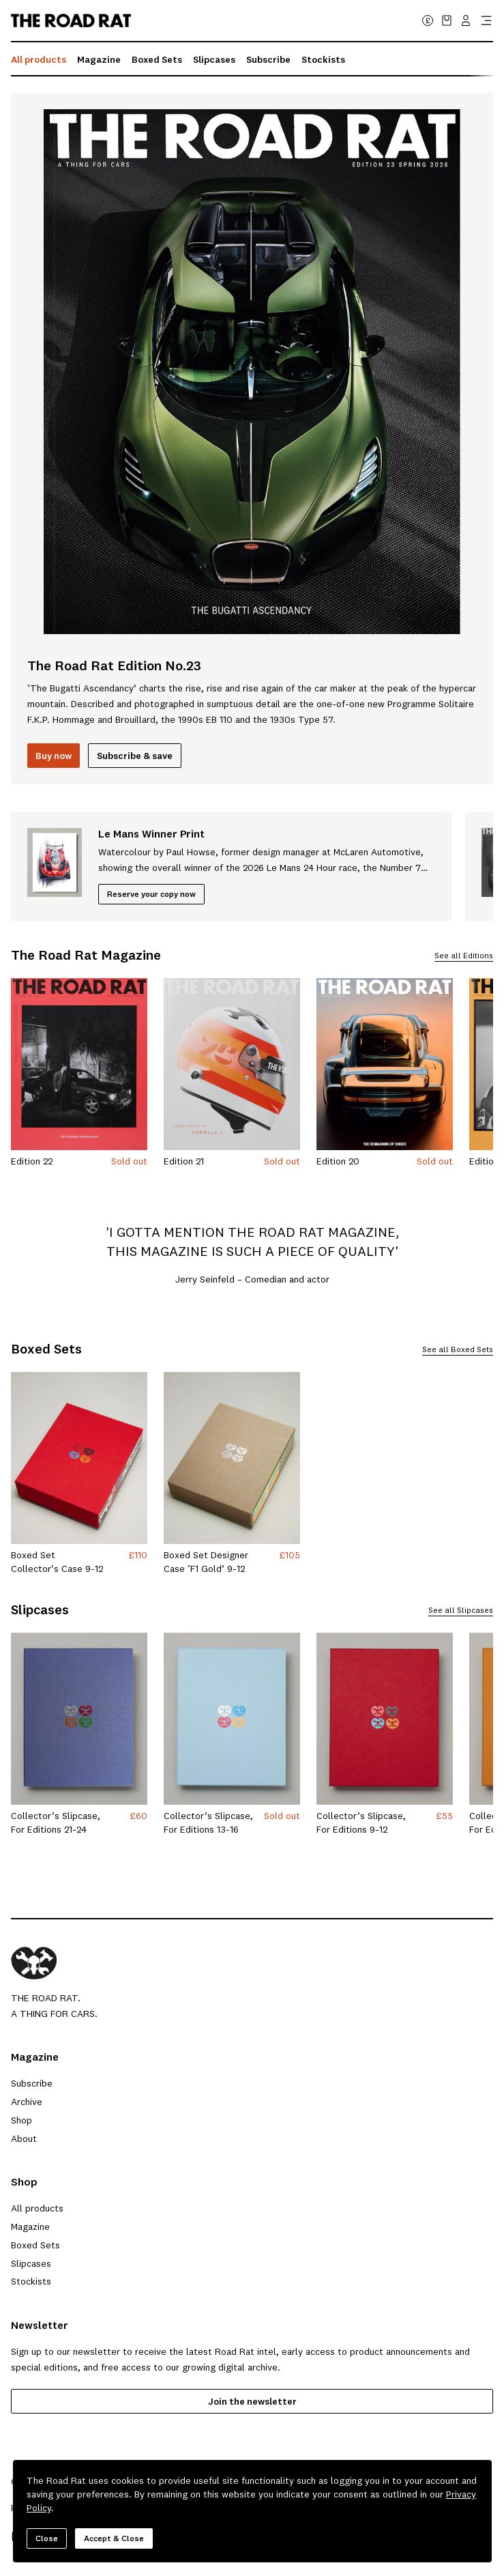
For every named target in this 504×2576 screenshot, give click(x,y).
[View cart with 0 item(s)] (446, 20)
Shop (21, 2120)
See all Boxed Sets (457, 1349)
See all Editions (463, 955)
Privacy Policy (40, 2508)
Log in (338, 2508)
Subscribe (268, 59)
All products (38, 59)
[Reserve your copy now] (151, 894)
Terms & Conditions (122, 2508)
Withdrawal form (397, 2508)
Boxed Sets (157, 59)
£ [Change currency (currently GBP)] (428, 20)
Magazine (99, 59)
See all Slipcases (460, 1610)
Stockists (323, 59)
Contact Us (291, 2508)
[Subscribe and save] (134, 755)
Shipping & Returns (215, 2508)
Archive (26, 2101)
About (24, 2138)
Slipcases (214, 59)
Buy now (53, 755)
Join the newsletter (252, 2401)
